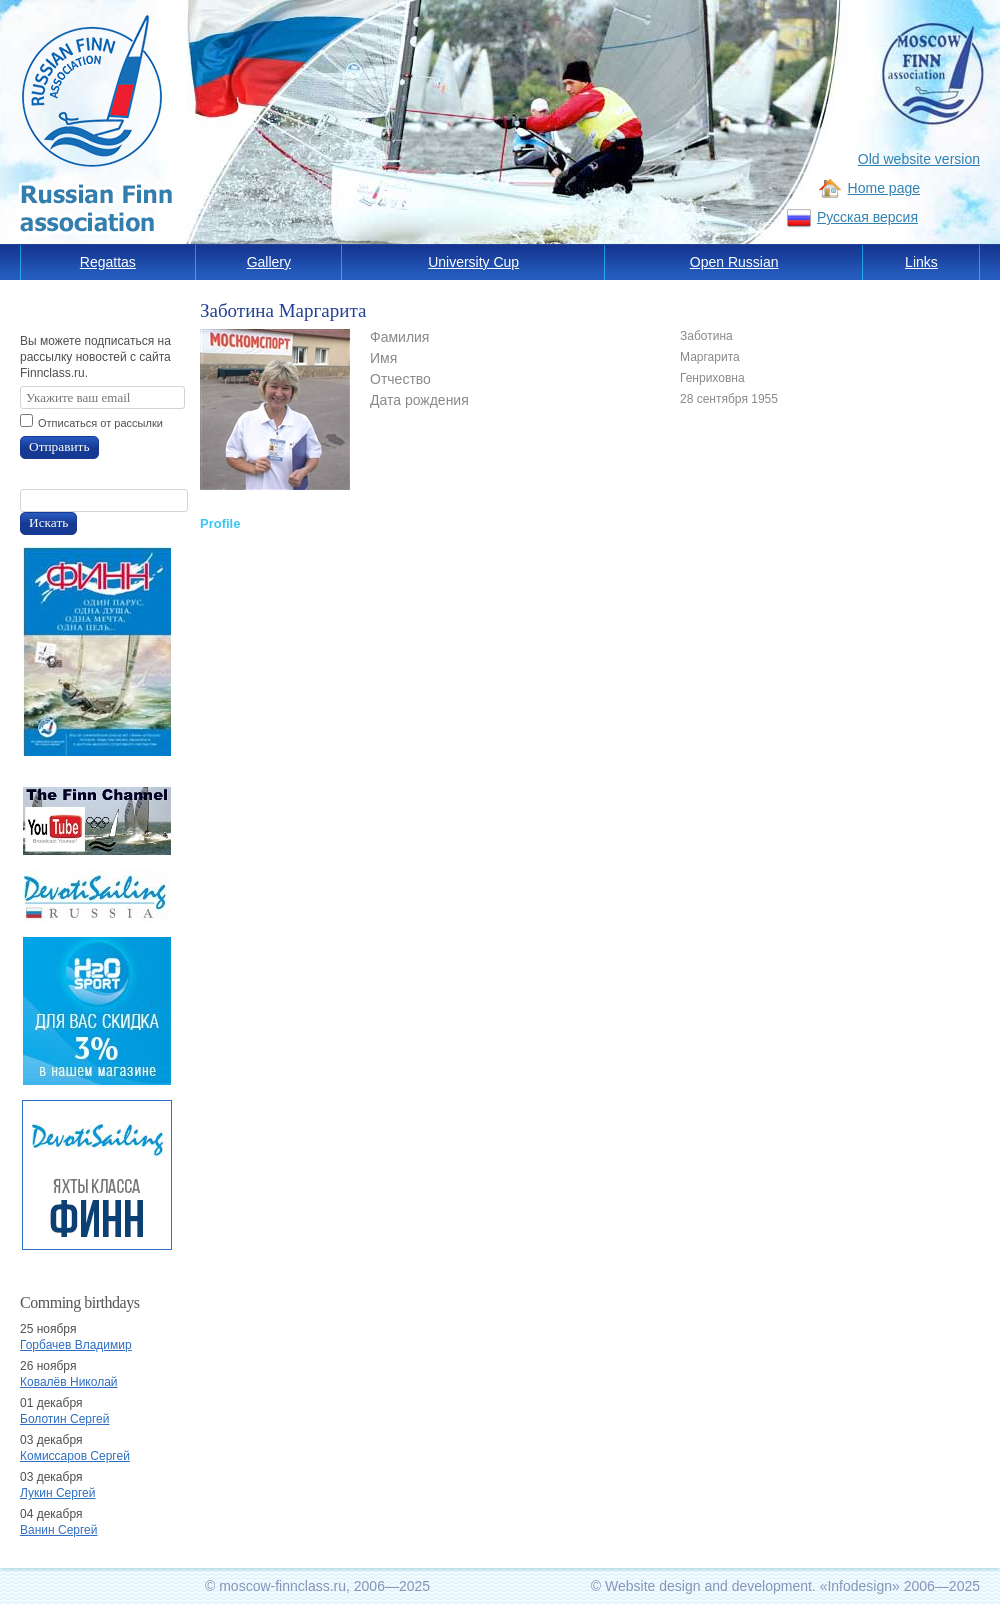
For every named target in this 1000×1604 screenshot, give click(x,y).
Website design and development (708, 1586)
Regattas (108, 262)
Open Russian (734, 262)
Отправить (59, 446)
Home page (884, 188)
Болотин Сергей (65, 1419)
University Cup (473, 262)
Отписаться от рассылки (100, 423)
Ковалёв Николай (69, 1382)
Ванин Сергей (58, 1530)
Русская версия (867, 217)
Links (921, 262)
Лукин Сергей (57, 1493)
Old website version (919, 159)
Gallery (269, 262)
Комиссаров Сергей (75, 1456)
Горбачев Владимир (76, 1345)
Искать (48, 522)
